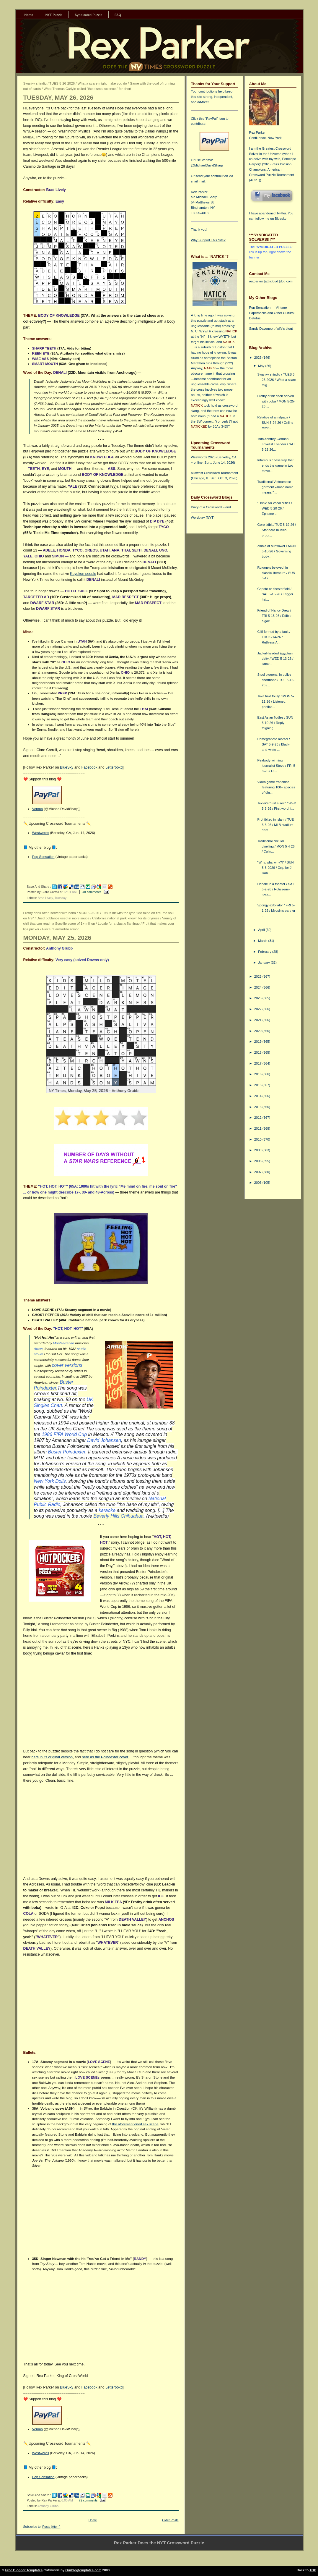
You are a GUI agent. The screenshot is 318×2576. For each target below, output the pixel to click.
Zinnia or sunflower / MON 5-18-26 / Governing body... (276, 551)
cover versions (67, 1365)
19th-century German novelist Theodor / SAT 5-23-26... (276, 444)
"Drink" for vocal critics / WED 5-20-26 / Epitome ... (274, 508)
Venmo (37, 809)
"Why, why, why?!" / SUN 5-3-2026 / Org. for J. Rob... (275, 868)
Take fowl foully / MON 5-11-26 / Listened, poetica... (275, 701)
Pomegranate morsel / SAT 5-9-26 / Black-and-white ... (273, 744)
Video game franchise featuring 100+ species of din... (276, 787)
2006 (258, 1182)
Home (29, 15)
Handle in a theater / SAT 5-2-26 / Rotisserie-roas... (275, 889)
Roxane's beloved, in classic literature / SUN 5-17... (276, 573)
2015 (258, 1085)
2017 (258, 1063)
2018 (258, 1052)
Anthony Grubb (47, 2506)
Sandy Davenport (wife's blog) (271, 328)
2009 (258, 1150)
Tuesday (60, 898)
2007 (258, 1172)
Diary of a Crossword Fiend (211, 507)
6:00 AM (67, 2500)
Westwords (40, 833)
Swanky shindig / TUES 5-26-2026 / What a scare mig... (276, 380)
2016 (258, 1074)
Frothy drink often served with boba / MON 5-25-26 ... (276, 401)
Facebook (89, 767)
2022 (258, 1009)
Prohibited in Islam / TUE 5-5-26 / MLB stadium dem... (275, 825)
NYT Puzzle (54, 15)
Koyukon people (83, 574)
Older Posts (170, 2520)
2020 (258, 1031)
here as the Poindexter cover (105, 1757)
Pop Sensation (43, 856)
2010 (258, 1139)
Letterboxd (114, 767)
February (265, 951)
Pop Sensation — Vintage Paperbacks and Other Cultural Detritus (272, 313)
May (261, 366)
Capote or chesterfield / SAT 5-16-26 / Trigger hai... (275, 594)
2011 (258, 1128)
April (262, 930)
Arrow (38, 1349)
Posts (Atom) (51, 2526)
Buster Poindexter (67, 1451)
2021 (258, 1020)
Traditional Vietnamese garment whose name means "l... (275, 487)
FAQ (118, 15)
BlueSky (66, 767)
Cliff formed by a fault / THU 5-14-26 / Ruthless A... (273, 637)
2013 (258, 1107)
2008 (258, 1161)
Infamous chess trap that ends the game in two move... (275, 465)
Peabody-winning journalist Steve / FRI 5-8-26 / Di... (276, 766)
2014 (258, 1096)
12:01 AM (70, 892)
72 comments (88, 2500)
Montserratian (63, 1343)
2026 (258, 357)
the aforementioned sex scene (135, 2124)
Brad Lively (45, 898)
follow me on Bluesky (270, 218)
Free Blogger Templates (24, 2570)
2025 (258, 976)
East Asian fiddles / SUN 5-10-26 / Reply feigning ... (275, 723)
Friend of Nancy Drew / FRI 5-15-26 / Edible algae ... (274, 616)
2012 (258, 1117)
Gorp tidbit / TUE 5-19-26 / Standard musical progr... (276, 530)
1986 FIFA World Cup (64, 1434)
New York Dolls (50, 1481)
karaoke (107, 1510)
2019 (258, 1041)
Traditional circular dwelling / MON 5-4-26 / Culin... (275, 846)
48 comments (91, 892)
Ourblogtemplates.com (83, 2570)
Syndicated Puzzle (88, 15)
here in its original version (52, 1757)
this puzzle (199, 320)
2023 (258, 998)
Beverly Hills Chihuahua (118, 1516)
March (263, 940)
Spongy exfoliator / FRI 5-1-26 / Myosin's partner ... (276, 910)
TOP (312, 2570)
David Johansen (104, 1440)
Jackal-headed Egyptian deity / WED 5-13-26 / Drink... (275, 658)
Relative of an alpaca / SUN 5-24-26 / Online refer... (275, 422)
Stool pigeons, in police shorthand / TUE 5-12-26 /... (275, 680)
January (264, 962)
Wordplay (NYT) (203, 517)
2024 (258, 987)
